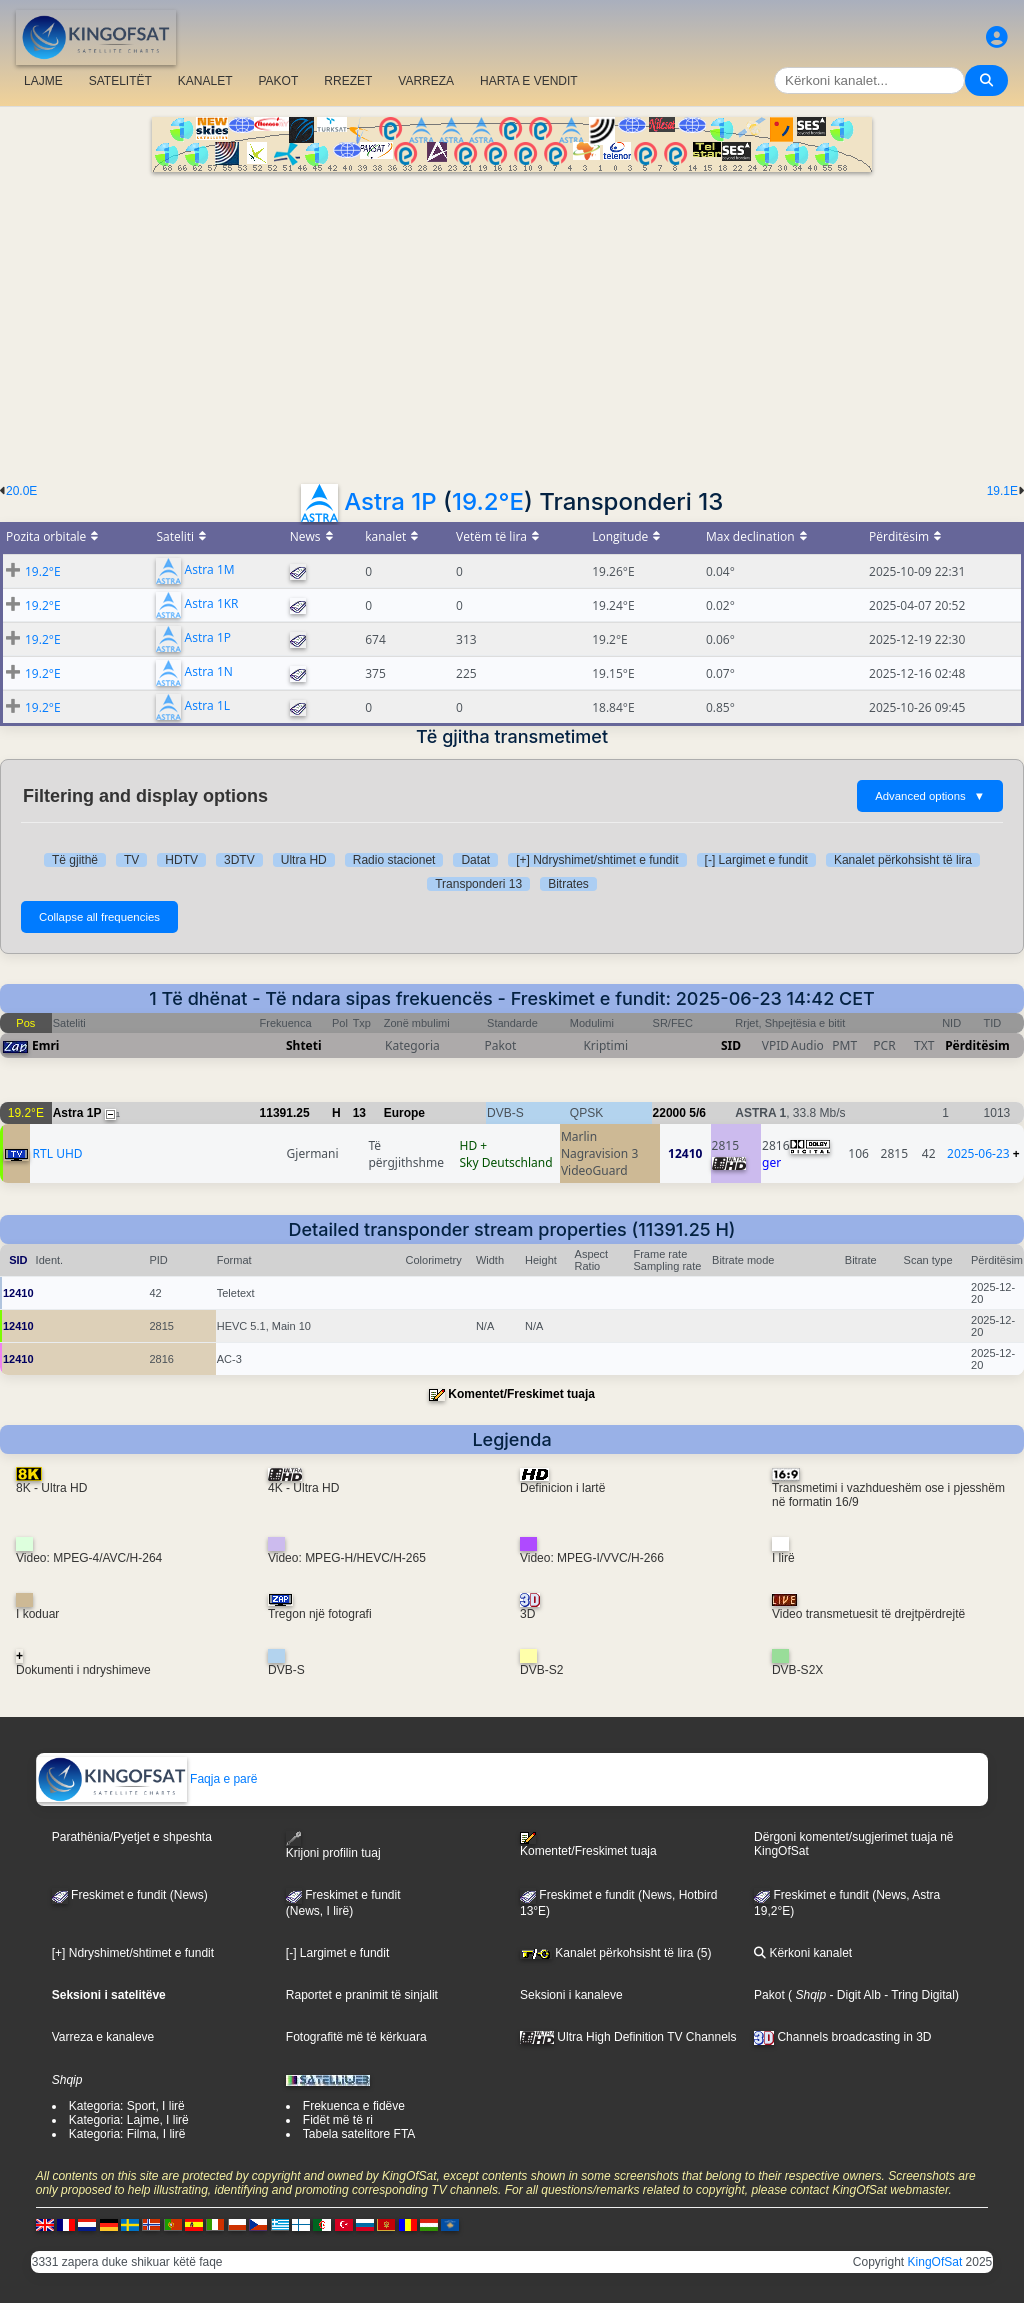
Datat (475, 860)
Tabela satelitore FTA (359, 2134)
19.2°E (488, 501)
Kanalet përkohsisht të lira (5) (615, 1953)
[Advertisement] (512, 322)
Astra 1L (207, 706)
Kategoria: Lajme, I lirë (129, 2120)
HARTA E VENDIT (529, 81)
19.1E (1002, 491)
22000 (669, 1113)
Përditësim (977, 1045)
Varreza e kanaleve (103, 2037)
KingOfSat (935, 2262)
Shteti (304, 1045)
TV (131, 860)
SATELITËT (120, 81)
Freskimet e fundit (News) (130, 1895)
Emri (45, 1045)
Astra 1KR (212, 604)
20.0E (21, 491)
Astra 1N (209, 672)
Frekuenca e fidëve (354, 2106)
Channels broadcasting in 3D (842, 2037)
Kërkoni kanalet (803, 1953)
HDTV (181, 860)
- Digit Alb (853, 1995)
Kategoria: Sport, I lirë (127, 2106)
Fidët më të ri (338, 2120)
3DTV (239, 860)
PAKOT (279, 81)
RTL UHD (58, 1153)
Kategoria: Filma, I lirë (127, 2134)
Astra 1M (210, 570)
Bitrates (568, 884)
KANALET (205, 81)
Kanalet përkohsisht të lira (903, 860)
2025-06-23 (978, 1153)
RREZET (348, 81)
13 (359, 1113)
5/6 (697, 1113)
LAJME (43, 81)
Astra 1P (390, 501)
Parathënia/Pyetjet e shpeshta (132, 1837)
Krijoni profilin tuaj (333, 1845)
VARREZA (426, 81)
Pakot (769, 1995)
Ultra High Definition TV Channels (628, 2037)
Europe (404, 1113)
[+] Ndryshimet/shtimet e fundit (597, 860)
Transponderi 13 (478, 884)
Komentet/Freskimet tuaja (521, 1394)
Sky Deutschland (506, 1162)
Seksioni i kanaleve (571, 1995)
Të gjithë (75, 860)
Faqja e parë (147, 1779)
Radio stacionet (394, 860)
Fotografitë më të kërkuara (356, 2037)
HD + (474, 1145)
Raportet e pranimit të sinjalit (362, 1995)
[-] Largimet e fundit (756, 860)
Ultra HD (304, 860)
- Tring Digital (918, 1995)
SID (731, 1045)
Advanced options (930, 796)
